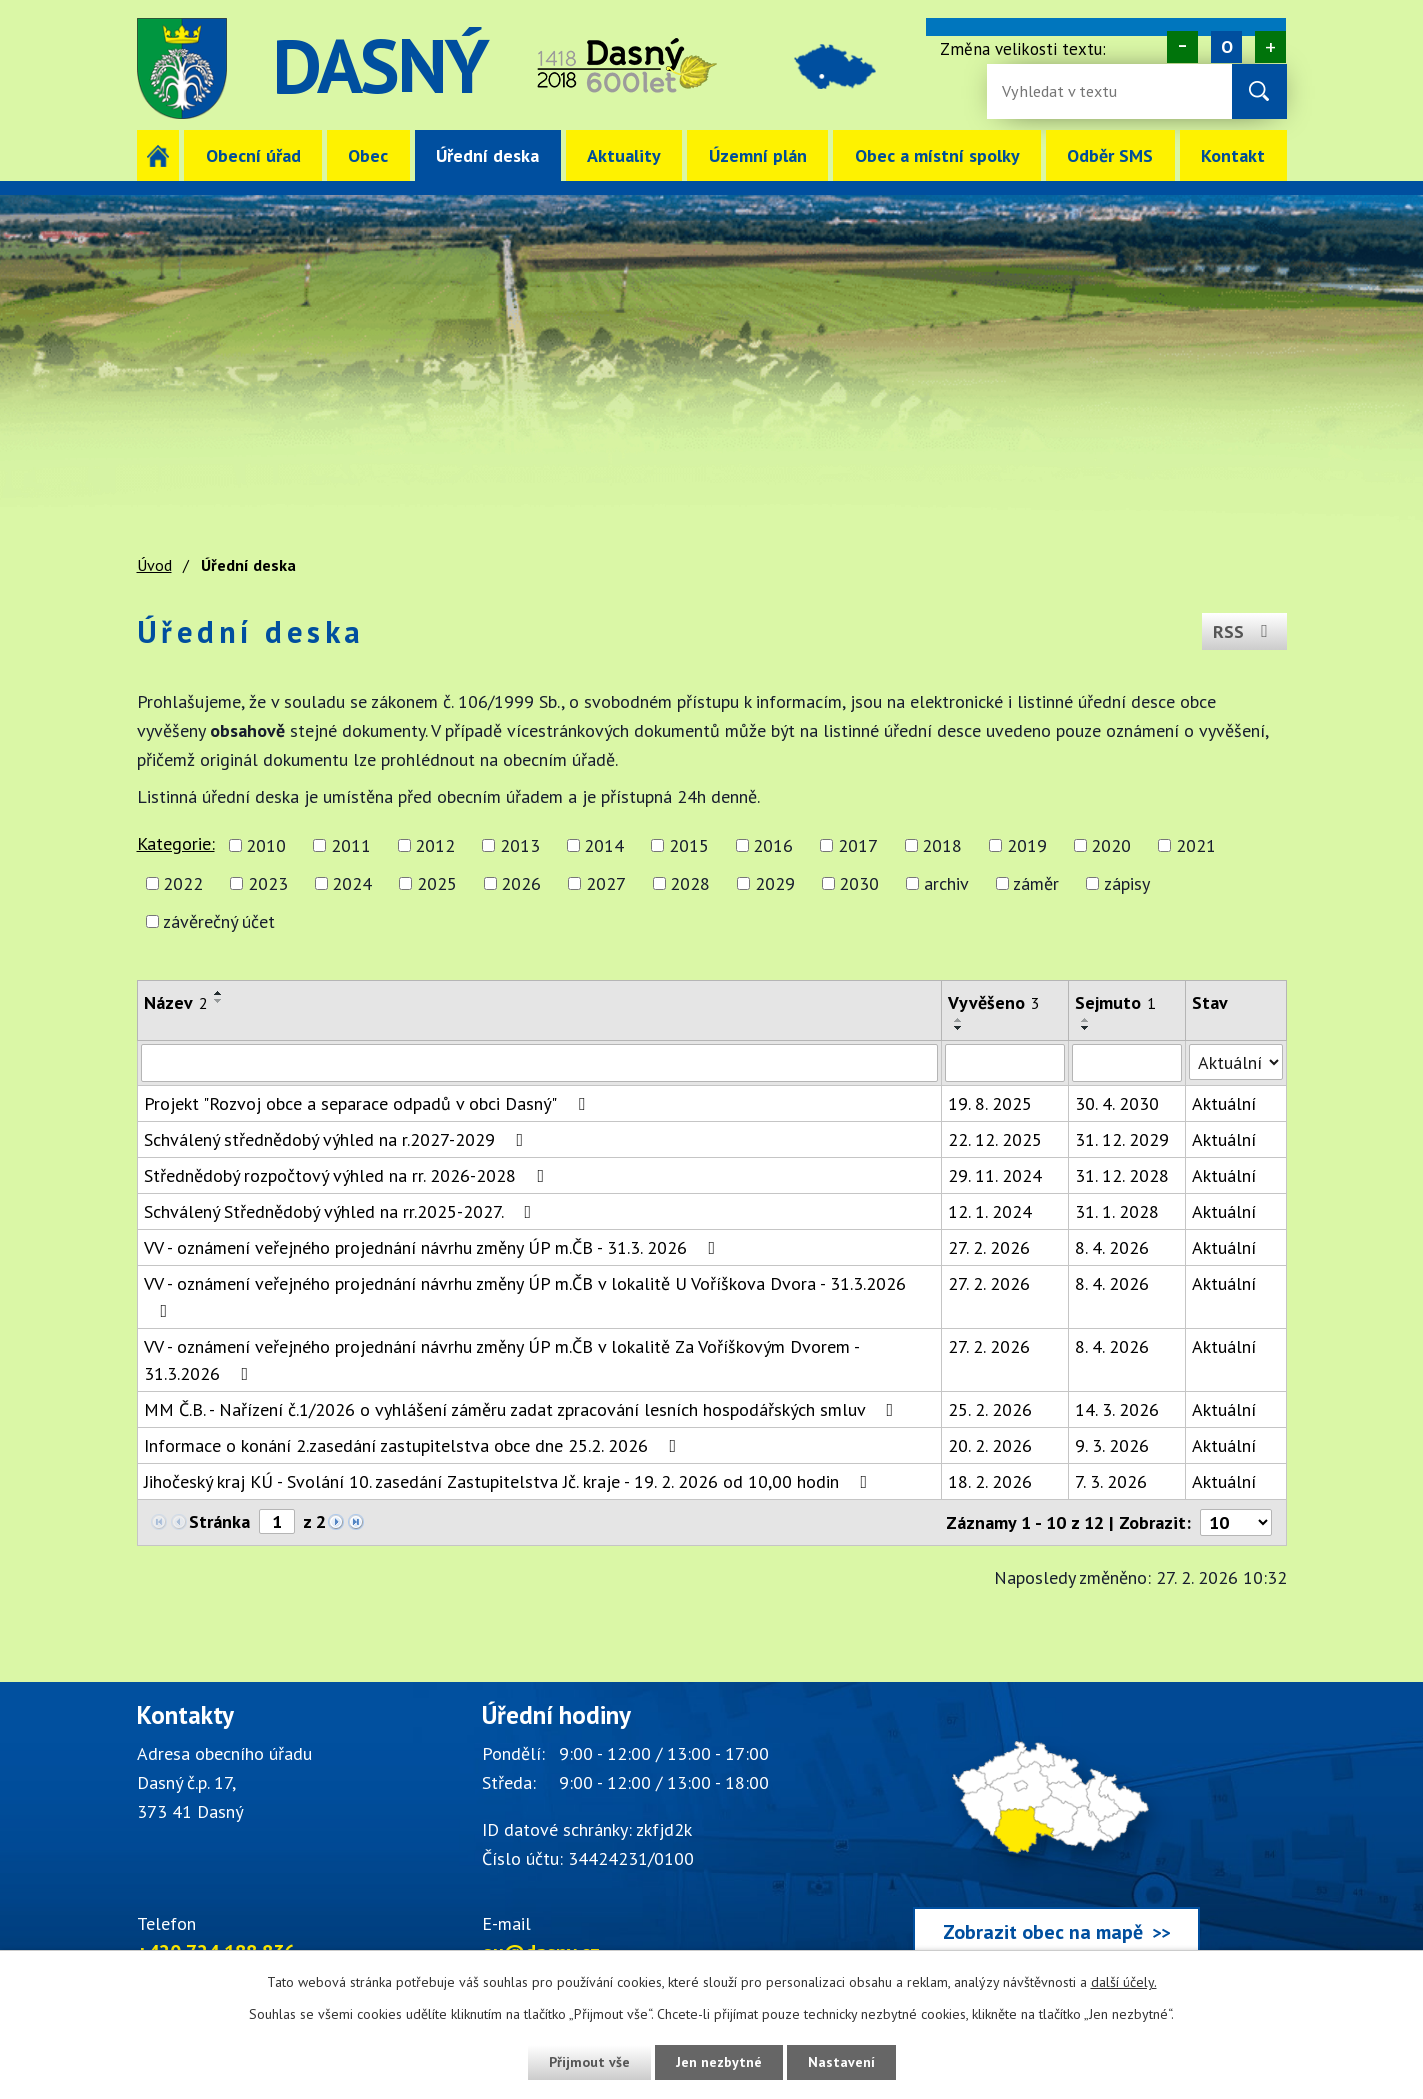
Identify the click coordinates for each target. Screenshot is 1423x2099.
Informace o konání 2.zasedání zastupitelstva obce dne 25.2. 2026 (414, 1445)
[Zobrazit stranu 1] (277, 1521)
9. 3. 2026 (1112, 1445)
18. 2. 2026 (990, 1481)
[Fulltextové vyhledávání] (1067, 91)
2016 (773, 845)
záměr (1036, 883)
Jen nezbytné (719, 2062)
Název (176, 1002)
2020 (1111, 845)
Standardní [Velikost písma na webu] (1226, 47)
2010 (266, 845)
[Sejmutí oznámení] (1127, 1063)
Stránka (219, 1521)
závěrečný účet (219, 921)
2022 (183, 883)
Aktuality (624, 155)
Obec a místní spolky (937, 155)
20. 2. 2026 (990, 1445)
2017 (858, 845)
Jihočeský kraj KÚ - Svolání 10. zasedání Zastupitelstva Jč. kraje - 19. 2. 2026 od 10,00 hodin (510, 1481)
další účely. (1124, 1982)
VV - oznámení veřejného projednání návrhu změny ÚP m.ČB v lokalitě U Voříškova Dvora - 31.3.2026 (525, 1296)
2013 (520, 845)
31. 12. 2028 (1122, 1175)
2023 (268, 883)
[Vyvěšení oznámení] (1005, 1063)
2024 (352, 883)
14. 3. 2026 (1117, 1409)
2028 (690, 883)
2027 (606, 883)
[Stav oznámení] (1236, 1062)
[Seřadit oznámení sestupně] (219, 1001)
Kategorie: (176, 843)
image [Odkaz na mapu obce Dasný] (835, 68)
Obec (368, 155)
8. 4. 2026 (1112, 1247)
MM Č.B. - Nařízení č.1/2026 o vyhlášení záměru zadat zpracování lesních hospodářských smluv (523, 1409)
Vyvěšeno (994, 1002)
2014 (604, 845)
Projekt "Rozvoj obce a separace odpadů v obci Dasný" (368, 1103)
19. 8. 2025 (990, 1103)
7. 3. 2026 (1111, 1481)
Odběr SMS (1110, 155)
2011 (351, 845)
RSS (1244, 631)
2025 (437, 883)
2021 (1196, 845)
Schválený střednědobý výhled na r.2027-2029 (338, 1139)
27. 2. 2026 (989, 1247)
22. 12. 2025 (995, 1139)
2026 (521, 883)
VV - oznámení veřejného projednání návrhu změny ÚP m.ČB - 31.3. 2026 (434, 1247)
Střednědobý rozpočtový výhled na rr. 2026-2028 (348, 1175)
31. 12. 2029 (1122, 1139)
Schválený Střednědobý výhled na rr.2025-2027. (342, 1211)
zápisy (1127, 883)
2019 (1027, 845)
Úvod (158, 155)
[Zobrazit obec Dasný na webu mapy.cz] (1057, 1833)
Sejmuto (1115, 1002)
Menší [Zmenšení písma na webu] (1182, 47)
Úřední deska (487, 155)
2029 (775, 883)
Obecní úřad (253, 155)
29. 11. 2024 (995, 1175)
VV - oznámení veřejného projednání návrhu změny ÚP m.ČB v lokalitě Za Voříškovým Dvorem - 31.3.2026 (501, 1360)
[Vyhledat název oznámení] (539, 1063)
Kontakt (1233, 155)
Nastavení (841, 2062)
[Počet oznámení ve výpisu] (1236, 1522)
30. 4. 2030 (1117, 1103)
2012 (435, 845)
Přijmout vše (589, 2062)
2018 (942, 845)
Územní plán (758, 155)
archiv (946, 883)
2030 (859, 883)
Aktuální (1224, 1103)
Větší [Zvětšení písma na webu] (1270, 47)
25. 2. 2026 (990, 1409)
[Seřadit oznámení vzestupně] (219, 993)
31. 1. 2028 (1117, 1211)
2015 (689, 845)
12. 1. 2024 (990, 1211)
